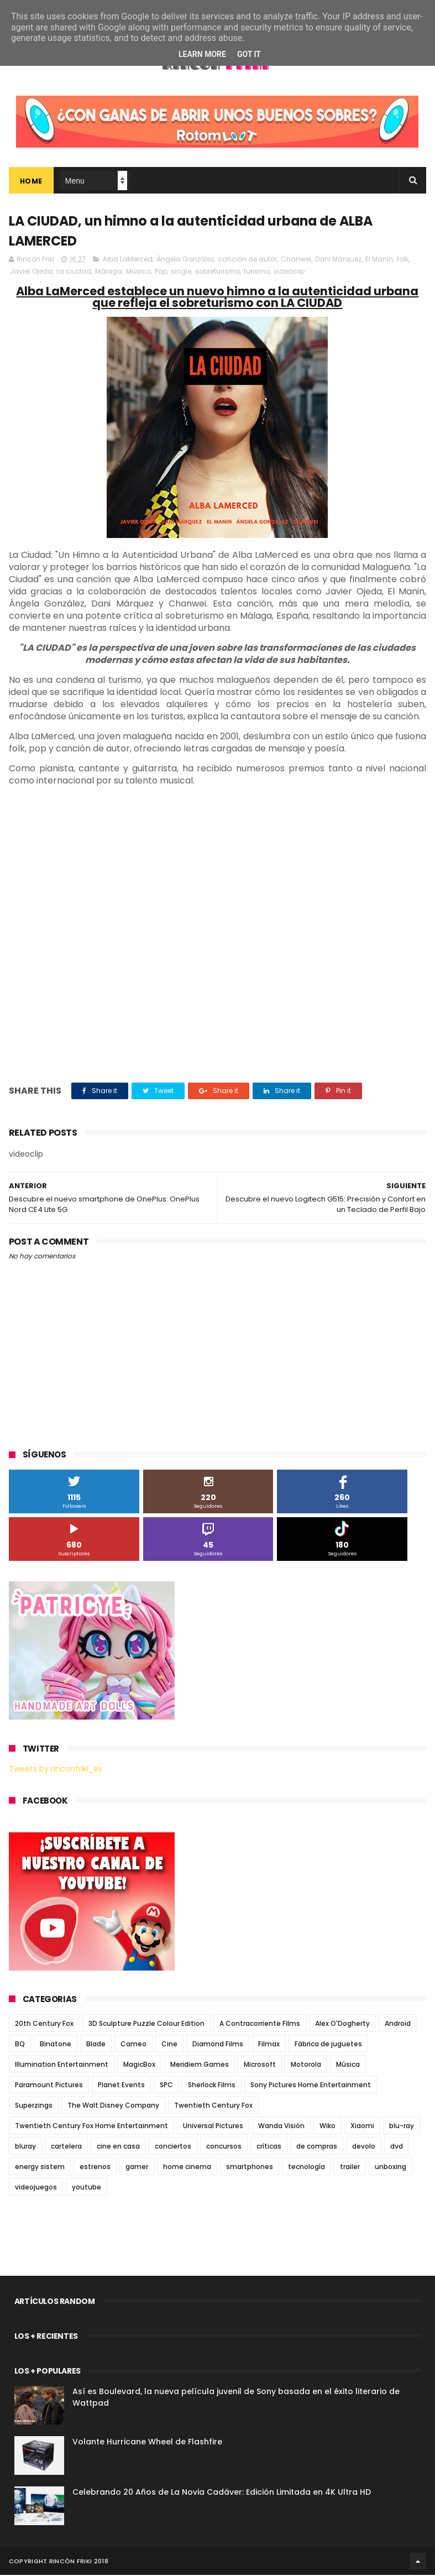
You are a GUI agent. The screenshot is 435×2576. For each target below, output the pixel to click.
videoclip (289, 272)
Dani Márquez (338, 260)
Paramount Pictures (49, 2086)
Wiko (327, 2126)
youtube (86, 2188)
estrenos (95, 2167)
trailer (350, 2167)
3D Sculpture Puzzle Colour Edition (146, 2024)
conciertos (173, 2147)
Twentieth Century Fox (213, 2106)
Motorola (306, 2065)
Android (398, 2024)
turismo (257, 272)
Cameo (133, 2045)
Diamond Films (217, 2045)
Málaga (108, 272)
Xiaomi (362, 2126)
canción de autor (247, 260)
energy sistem (40, 2167)
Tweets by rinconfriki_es (55, 1769)
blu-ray (401, 2126)
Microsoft (260, 2065)
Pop (161, 272)
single (181, 272)
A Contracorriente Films (259, 2024)
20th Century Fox (44, 2024)
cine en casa (118, 2147)
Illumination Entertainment (61, 2065)
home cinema (187, 2167)
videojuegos (36, 2188)
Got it (249, 54)
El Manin (379, 260)
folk (402, 260)
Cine (169, 2045)
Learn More (202, 54)
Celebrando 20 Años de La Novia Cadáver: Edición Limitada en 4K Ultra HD (221, 2493)
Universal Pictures (213, 2126)
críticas (268, 2147)
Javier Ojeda (31, 272)
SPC (166, 2086)
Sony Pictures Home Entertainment (310, 2086)
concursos (224, 2147)
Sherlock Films (211, 2086)
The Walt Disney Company (113, 2106)
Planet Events (121, 2086)
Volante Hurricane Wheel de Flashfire (147, 2442)
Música (138, 272)
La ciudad (73, 272)
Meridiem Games (199, 2065)
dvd (396, 2147)
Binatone (55, 2045)
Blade (96, 2045)
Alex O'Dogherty (342, 2024)
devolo (363, 2147)
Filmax (269, 2045)
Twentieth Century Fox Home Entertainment (91, 2126)
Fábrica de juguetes (328, 2045)
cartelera (66, 2147)
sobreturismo (217, 272)
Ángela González (185, 260)
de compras (316, 2147)
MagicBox (139, 2065)
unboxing (390, 2167)
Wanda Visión (281, 2126)
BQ (20, 2045)
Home (31, 181)
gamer (136, 2167)
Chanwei (296, 260)
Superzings (34, 2106)
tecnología (306, 2167)
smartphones (249, 2167)
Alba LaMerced (128, 260)
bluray (25, 2147)
